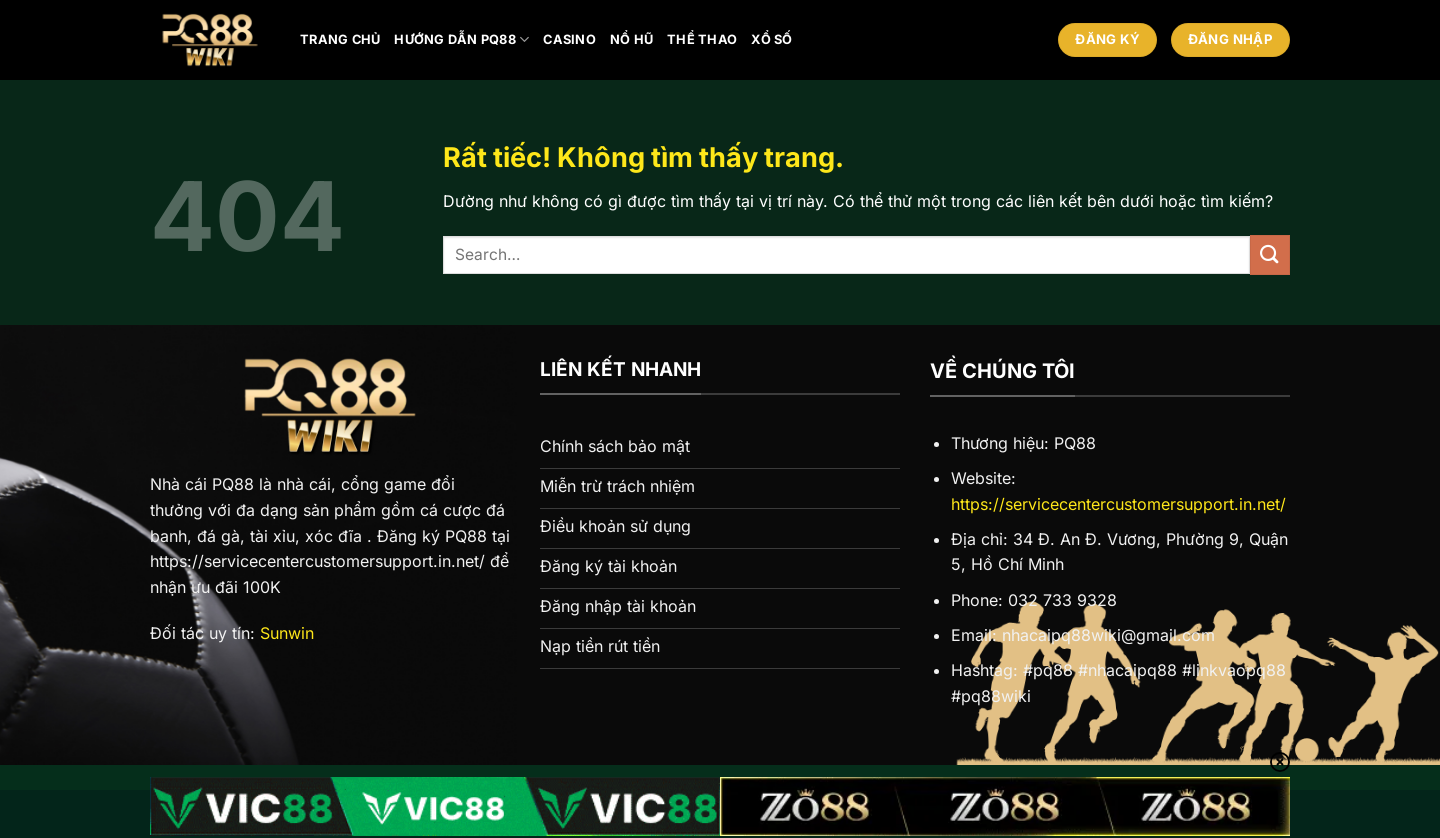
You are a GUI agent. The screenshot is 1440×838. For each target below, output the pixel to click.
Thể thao (702, 39)
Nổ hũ (631, 39)
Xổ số (771, 39)
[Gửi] (1270, 254)
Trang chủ (340, 39)
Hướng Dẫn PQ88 (461, 39)
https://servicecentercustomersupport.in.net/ (1118, 504)
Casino (569, 39)
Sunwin (287, 633)
